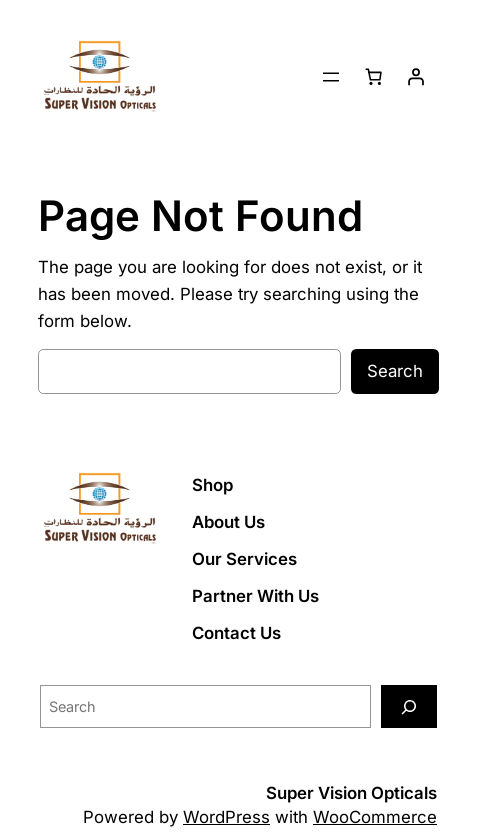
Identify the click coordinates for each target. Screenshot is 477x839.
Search (395, 371)
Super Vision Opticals (351, 793)
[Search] (409, 706)
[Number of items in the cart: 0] (374, 77)
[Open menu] (331, 77)
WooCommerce (375, 817)
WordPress (226, 817)
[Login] (416, 77)
